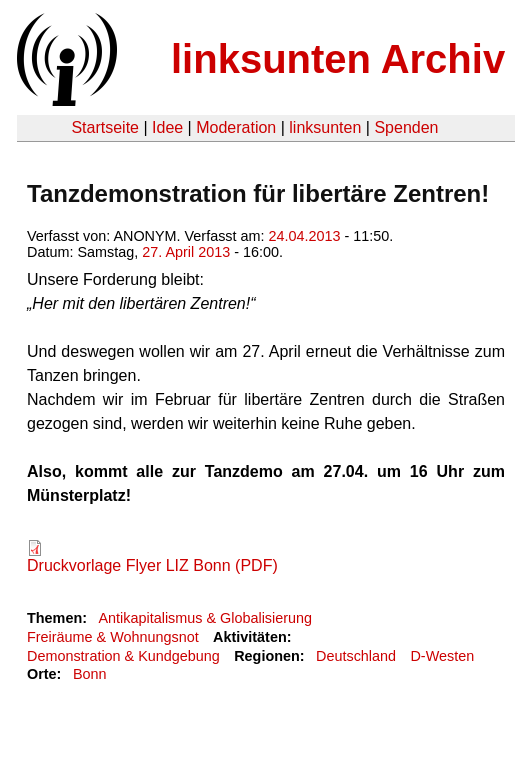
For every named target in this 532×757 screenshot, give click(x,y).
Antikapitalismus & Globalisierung (205, 618)
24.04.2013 (305, 236)
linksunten (325, 127)
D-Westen (442, 656)
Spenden (406, 127)
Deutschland (356, 656)
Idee (167, 127)
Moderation (236, 127)
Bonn (90, 674)
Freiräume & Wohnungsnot (113, 637)
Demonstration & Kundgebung (123, 656)
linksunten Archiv (338, 59)
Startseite (105, 127)
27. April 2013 (186, 252)
